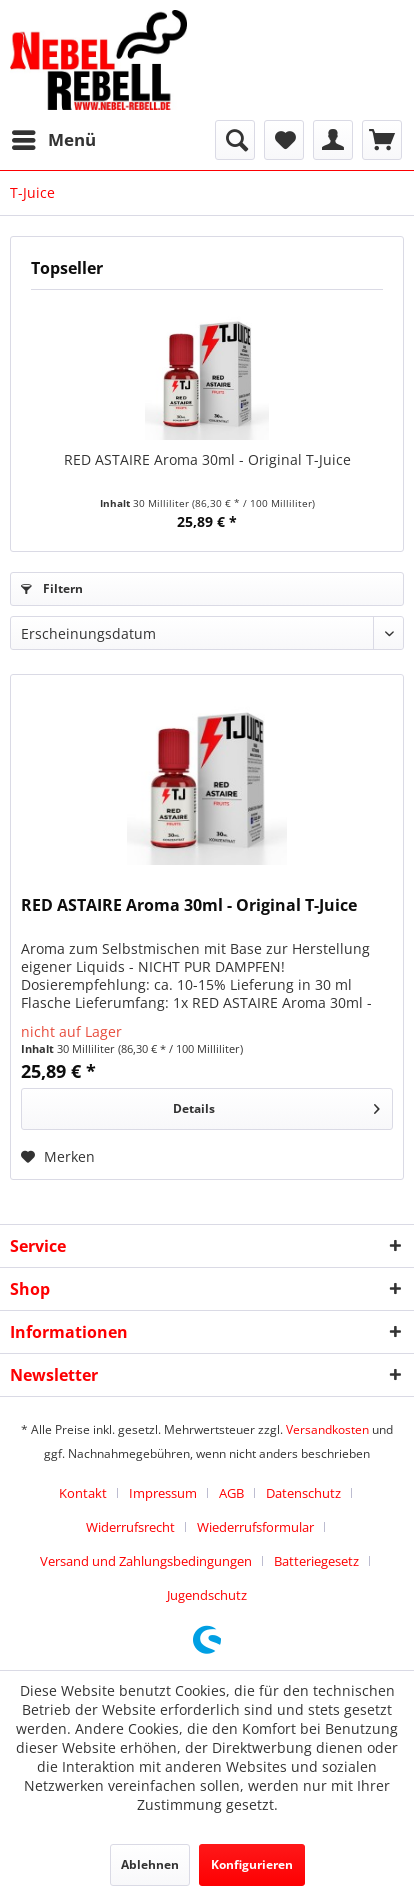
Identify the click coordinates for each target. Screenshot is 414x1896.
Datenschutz (303, 1493)
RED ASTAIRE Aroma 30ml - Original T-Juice (207, 459)
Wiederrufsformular (255, 1527)
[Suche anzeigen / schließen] (235, 140)
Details (276, 1105)
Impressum (163, 1493)
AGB (231, 1493)
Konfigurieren (252, 1864)
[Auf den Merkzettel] (58, 1157)
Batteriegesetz (316, 1561)
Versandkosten (327, 1429)
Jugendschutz (207, 1595)
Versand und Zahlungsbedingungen (146, 1561)
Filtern (52, 588)
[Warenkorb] (382, 140)
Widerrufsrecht (130, 1527)
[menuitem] (53, 140)
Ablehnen (150, 1864)
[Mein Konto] (333, 140)
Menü (54, 137)
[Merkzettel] (284, 140)
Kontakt (83, 1493)
